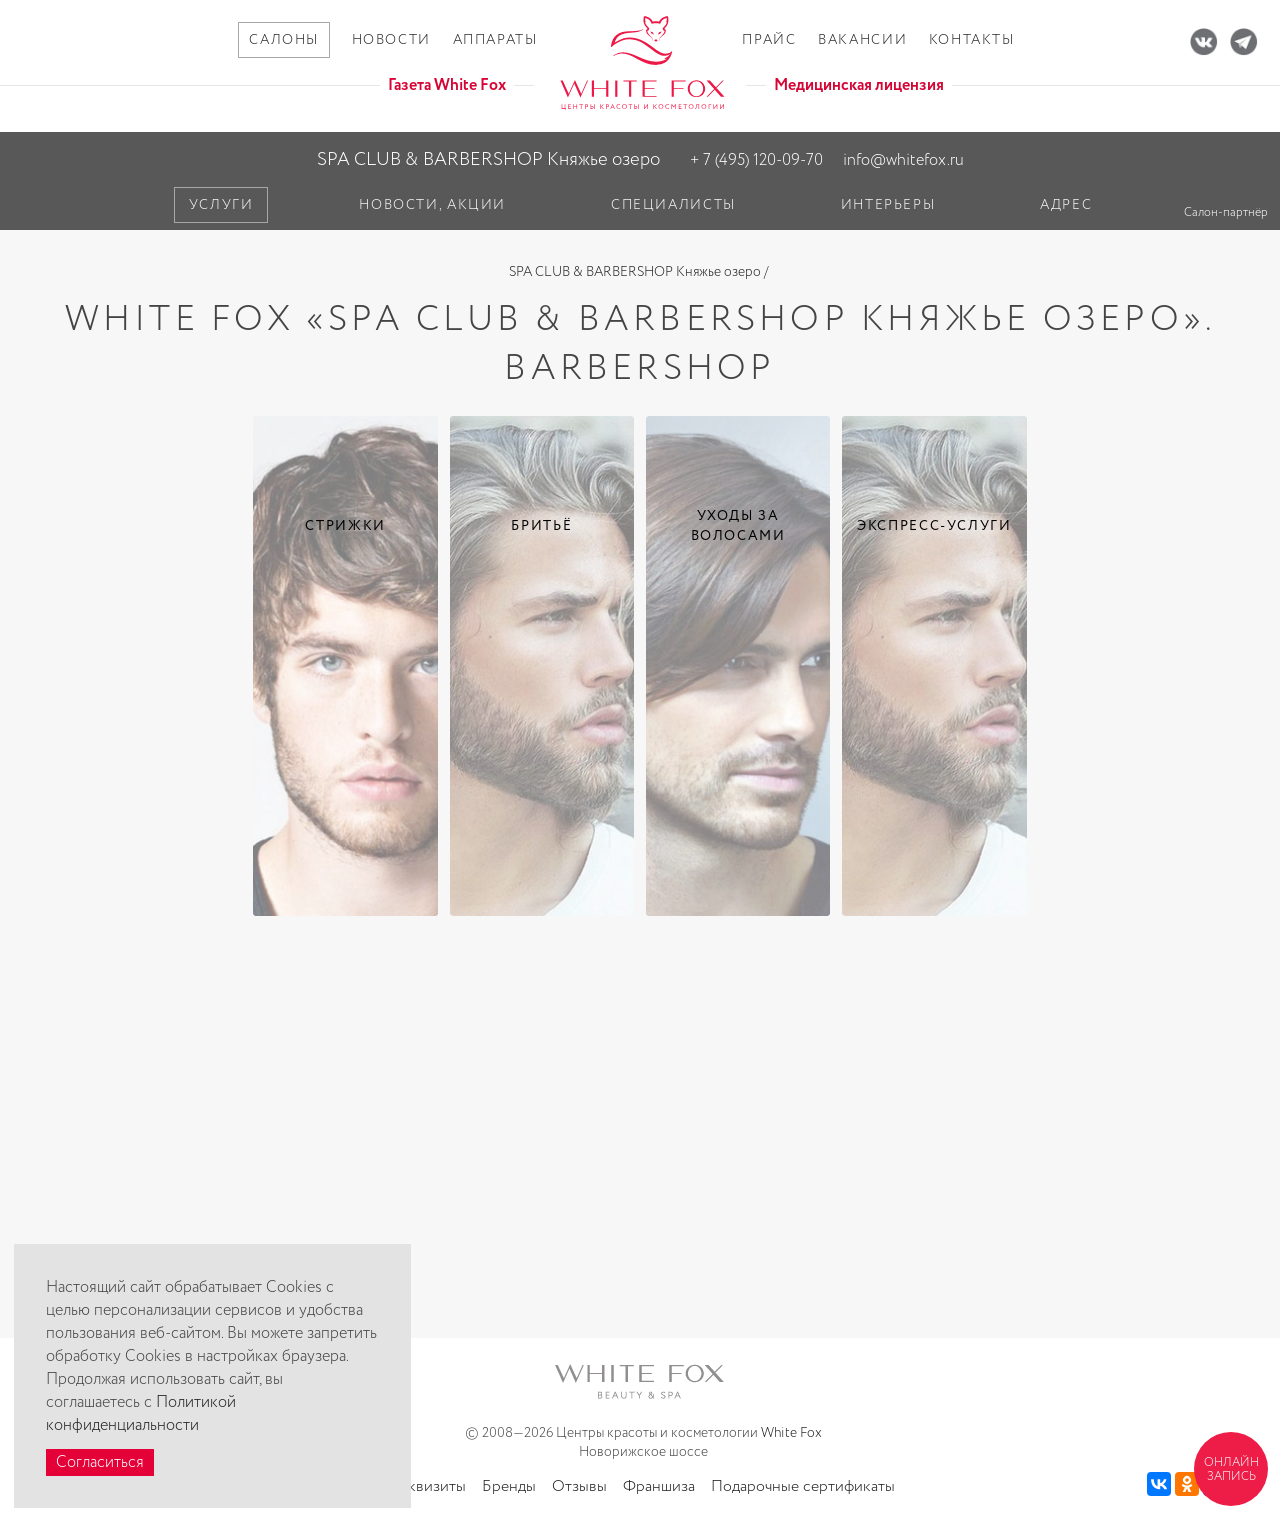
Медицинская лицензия (859, 85)
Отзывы (579, 1486)
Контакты (972, 40)
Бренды (509, 1486)
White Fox (791, 1433)
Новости (391, 40)
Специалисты (673, 205)
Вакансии (862, 40)
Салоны (284, 40)
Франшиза (659, 1486)
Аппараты (495, 40)
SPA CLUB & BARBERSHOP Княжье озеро (488, 159)
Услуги (221, 205)
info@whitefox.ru (903, 160)
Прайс (769, 40)
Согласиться (100, 1462)
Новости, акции (432, 205)
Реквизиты (429, 1486)
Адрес (1066, 205)
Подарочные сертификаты (803, 1486)
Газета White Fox (447, 85)
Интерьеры (888, 205)
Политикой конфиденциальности (141, 1414)
